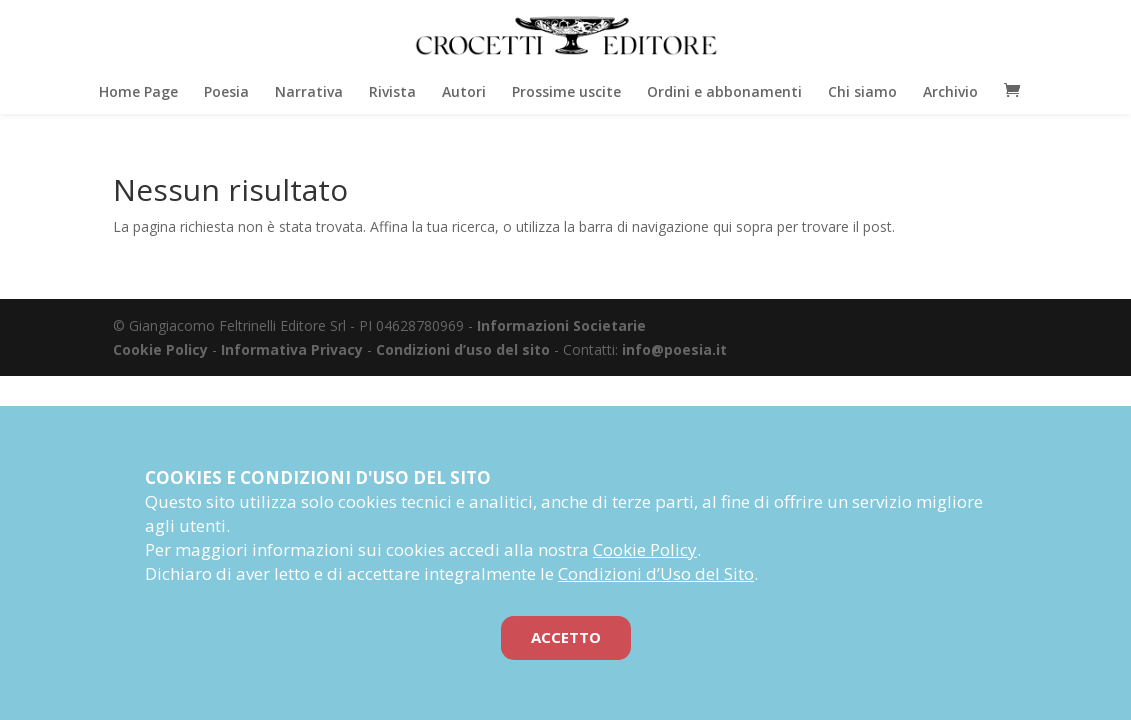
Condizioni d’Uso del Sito (656, 573)
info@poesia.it (674, 349)
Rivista (392, 95)
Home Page (138, 95)
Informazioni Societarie (561, 325)
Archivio (950, 95)
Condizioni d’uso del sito (463, 349)
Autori (464, 95)
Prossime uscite (566, 95)
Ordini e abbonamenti (724, 95)
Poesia (226, 95)
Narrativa (309, 95)
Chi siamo (862, 95)
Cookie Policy (160, 349)
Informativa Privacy (292, 349)
